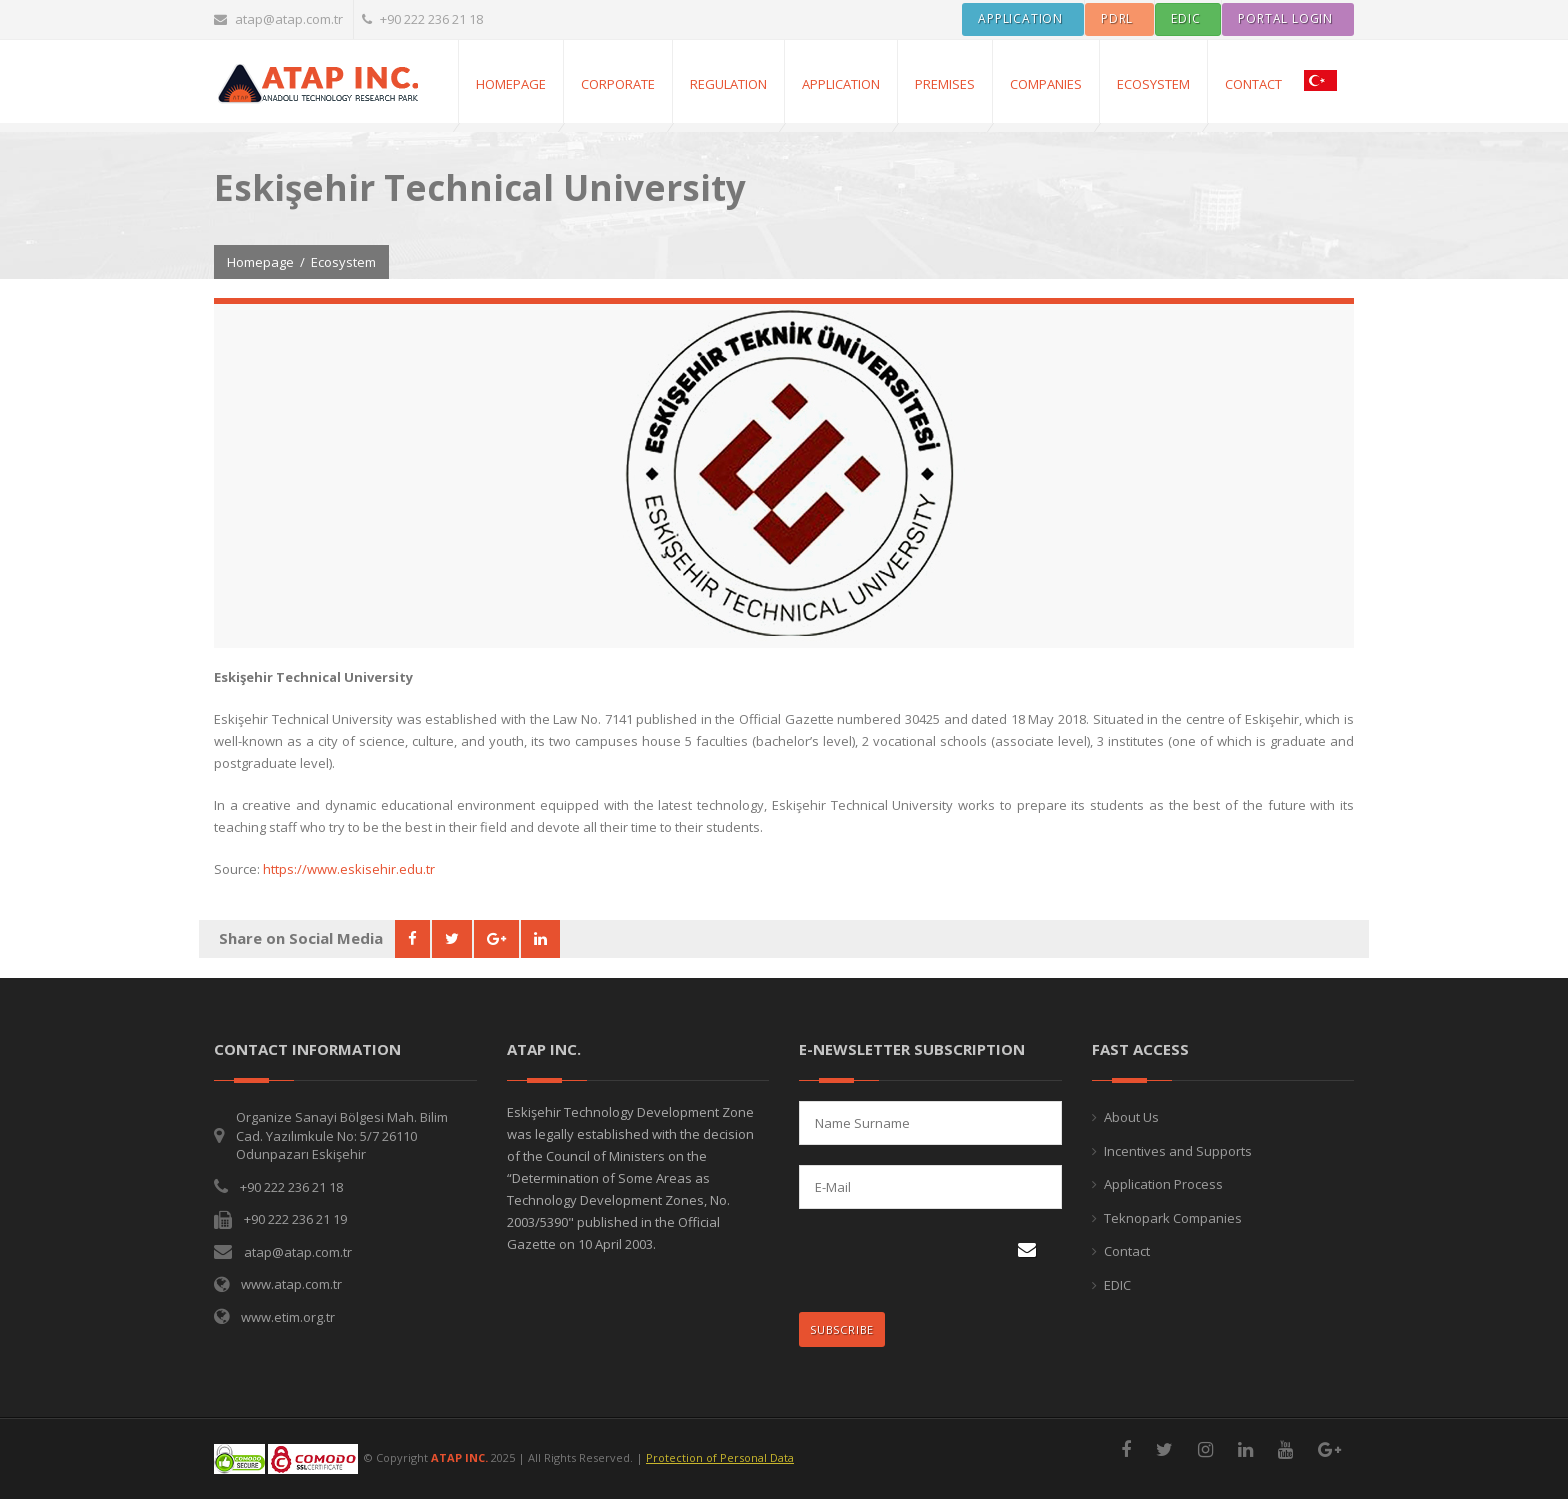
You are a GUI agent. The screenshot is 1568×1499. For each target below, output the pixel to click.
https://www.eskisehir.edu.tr (349, 869)
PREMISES (945, 84)
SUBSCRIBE (847, 1324)
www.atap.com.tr (291, 1284)
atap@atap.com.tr (278, 19)
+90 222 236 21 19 (295, 1219)
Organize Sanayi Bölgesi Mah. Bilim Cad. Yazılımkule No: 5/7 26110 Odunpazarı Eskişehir (342, 1135)
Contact (1127, 1251)
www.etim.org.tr (288, 1317)
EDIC (1117, 1285)
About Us (1131, 1117)
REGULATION (728, 84)
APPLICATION (841, 84)
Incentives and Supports (1178, 1151)
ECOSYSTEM (1153, 84)
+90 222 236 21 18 (422, 19)
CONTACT (1253, 84)
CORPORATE (618, 84)
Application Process (1163, 1184)
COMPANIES (1046, 84)
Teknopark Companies (1173, 1218)
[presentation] (929, 1262)
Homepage (511, 84)
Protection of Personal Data (720, 1457)
